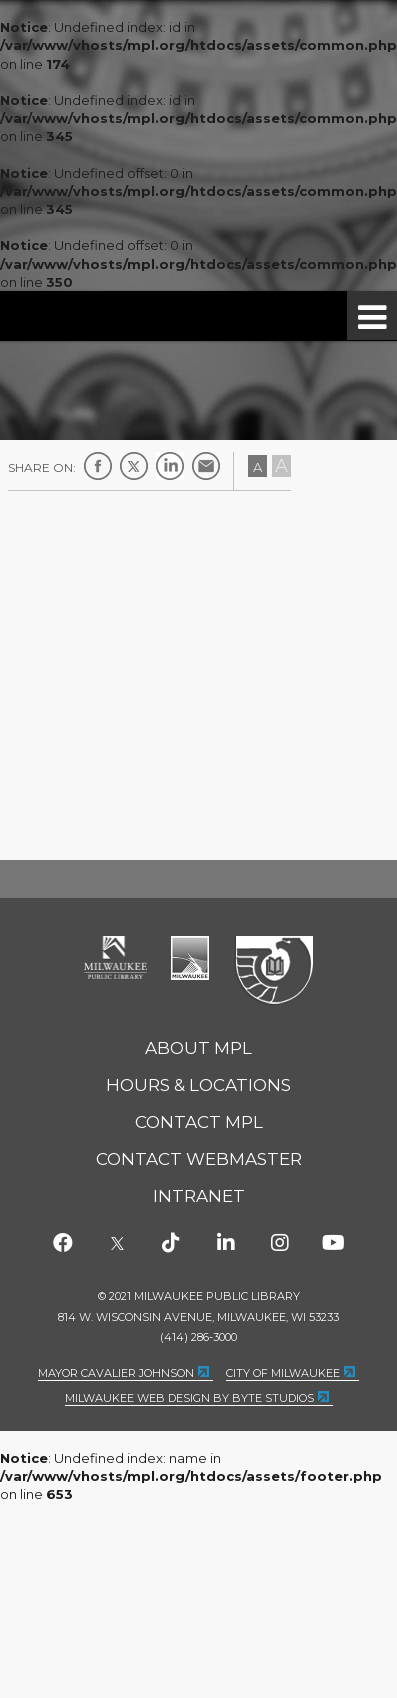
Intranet (199, 1196)
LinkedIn (170, 466)
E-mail (206, 466)
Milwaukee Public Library (101, 314)
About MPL (198, 1048)
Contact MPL (199, 1122)
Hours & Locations (198, 1085)
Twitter (134, 466)
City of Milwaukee (190, 958)
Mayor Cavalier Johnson (116, 1373)
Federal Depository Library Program (273, 971)
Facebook (98, 466)
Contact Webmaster (199, 1159)
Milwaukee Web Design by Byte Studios (189, 1398)
